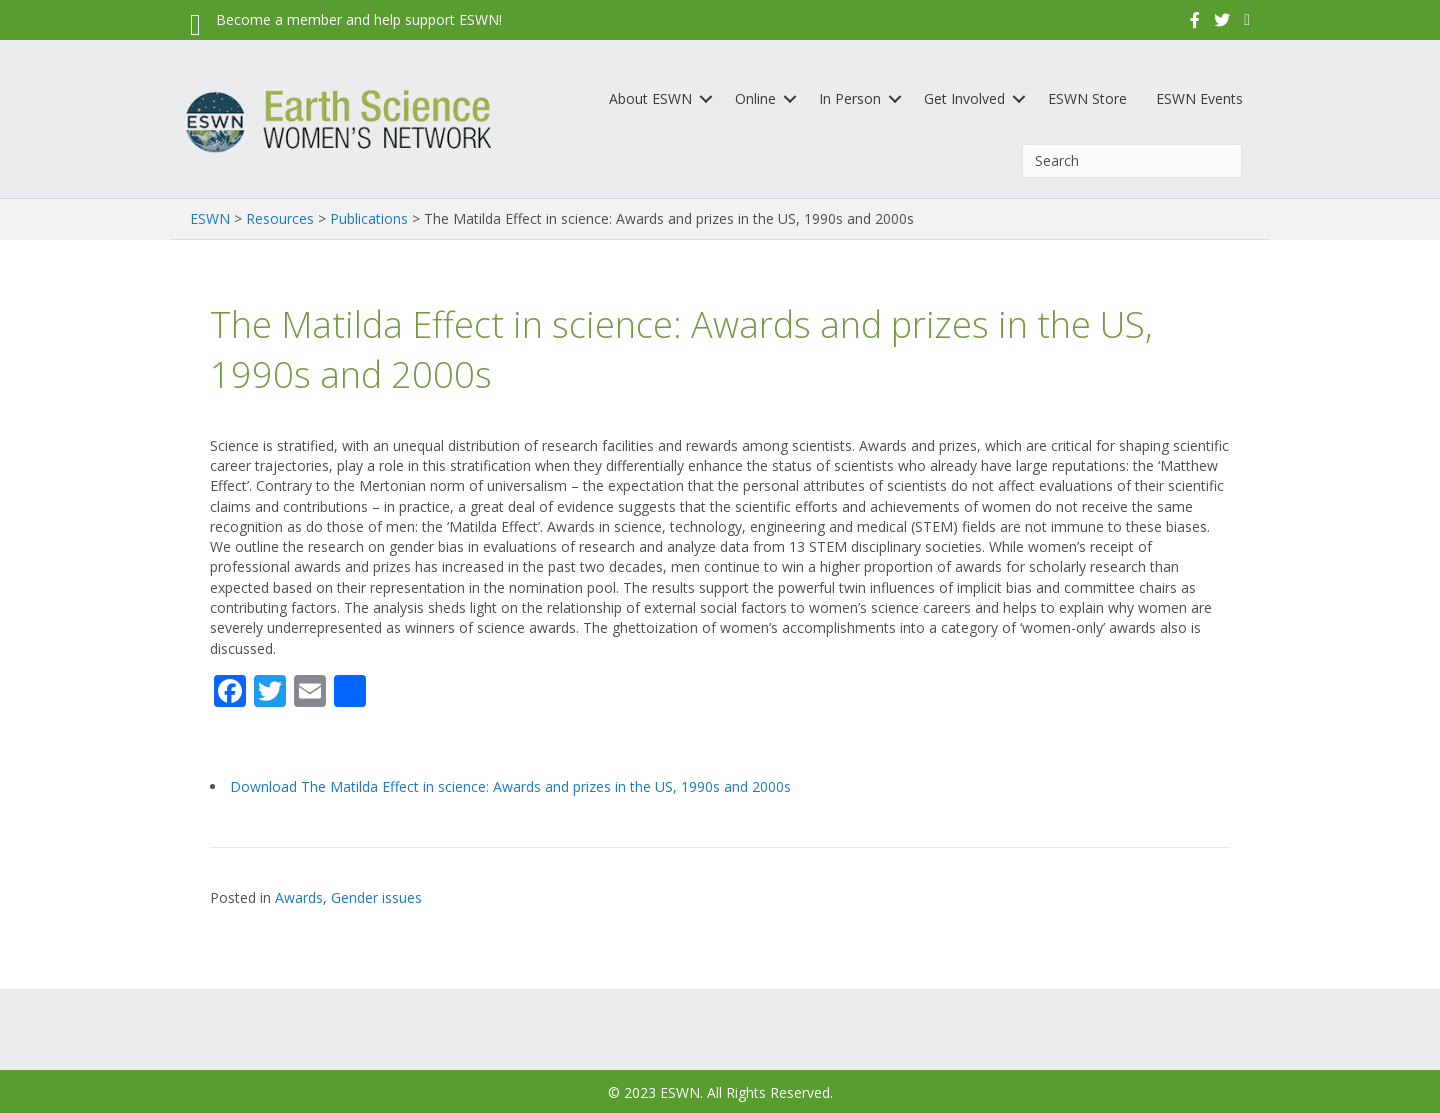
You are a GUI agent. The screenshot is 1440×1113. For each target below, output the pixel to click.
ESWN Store (1087, 98)
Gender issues (376, 897)
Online (755, 98)
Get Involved (964, 98)
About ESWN (650, 98)
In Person (850, 98)
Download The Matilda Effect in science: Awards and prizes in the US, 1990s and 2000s (510, 786)
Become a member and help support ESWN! (359, 19)
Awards (299, 897)
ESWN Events (1199, 98)
